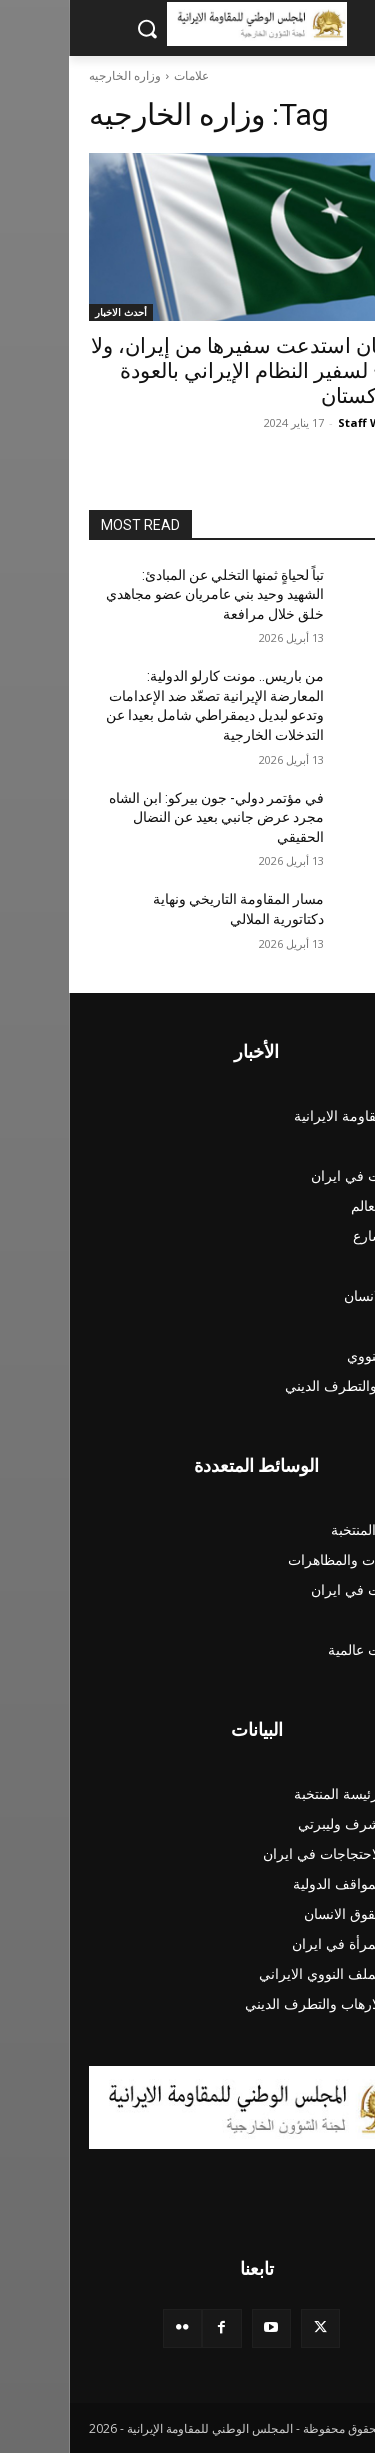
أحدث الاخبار (52, 312)
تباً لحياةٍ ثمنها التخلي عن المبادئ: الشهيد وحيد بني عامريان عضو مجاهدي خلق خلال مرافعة (146, 594)
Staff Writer (303, 422)
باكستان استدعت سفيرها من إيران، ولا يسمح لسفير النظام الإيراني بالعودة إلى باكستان (188, 371)
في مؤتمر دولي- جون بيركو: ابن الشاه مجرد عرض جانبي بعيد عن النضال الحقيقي (147, 817)
